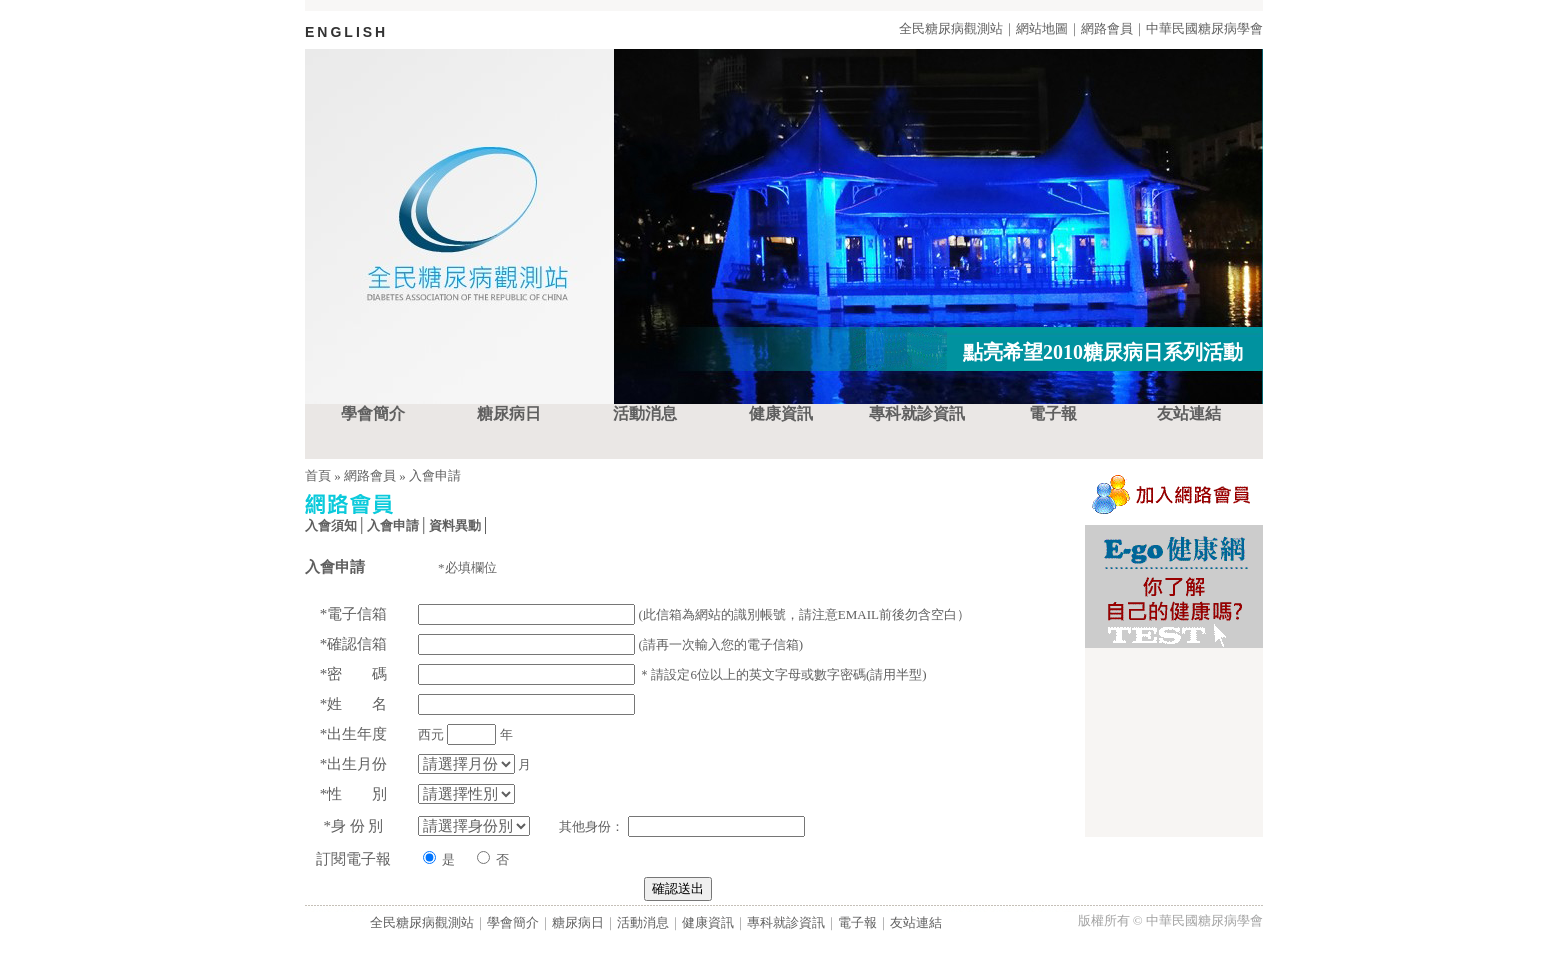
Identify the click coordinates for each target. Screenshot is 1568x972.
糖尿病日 (509, 413)
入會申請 (435, 475)
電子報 (1053, 413)
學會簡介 (373, 413)
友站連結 (1189, 413)
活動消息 (645, 413)
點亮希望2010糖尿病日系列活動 (1103, 352)
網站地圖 (1042, 28)
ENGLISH (346, 32)
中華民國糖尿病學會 (1204, 28)
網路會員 (1107, 28)
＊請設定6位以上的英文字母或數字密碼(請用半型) (664, 674)
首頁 (318, 475)
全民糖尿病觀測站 (951, 28)
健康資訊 (781, 413)
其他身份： (668, 826)
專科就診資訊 (917, 413)
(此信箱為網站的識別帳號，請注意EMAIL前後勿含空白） (686, 614)
